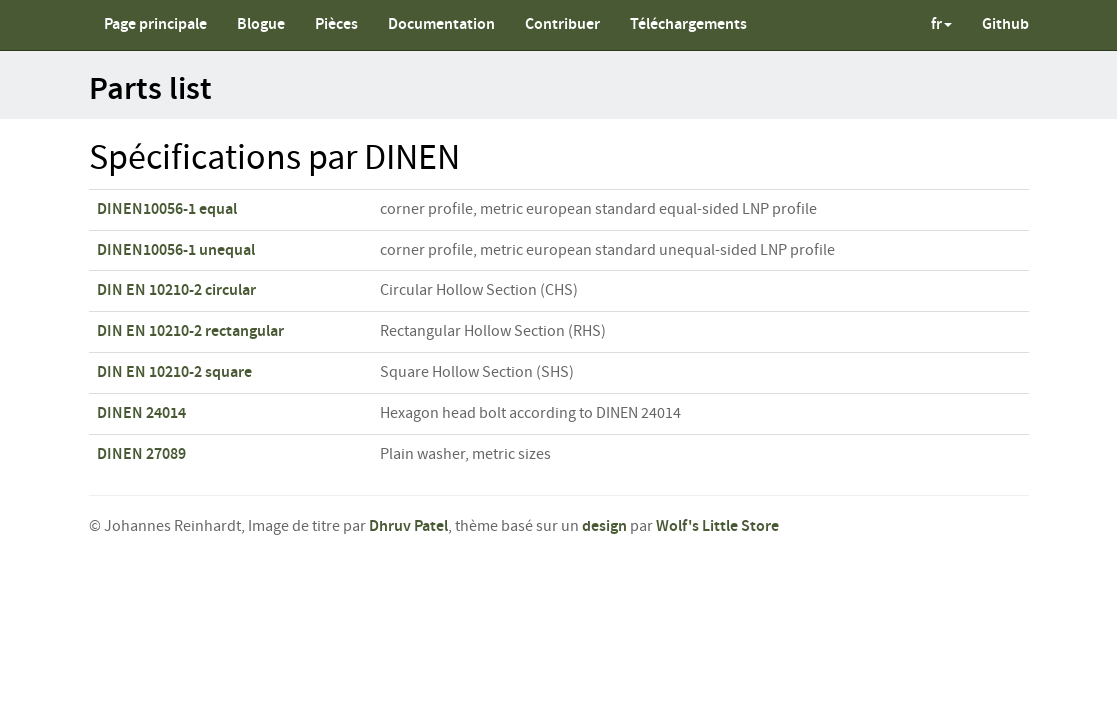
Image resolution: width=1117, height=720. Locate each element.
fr (941, 24)
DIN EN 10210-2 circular (176, 290)
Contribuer (562, 24)
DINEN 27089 (141, 454)
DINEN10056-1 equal (167, 209)
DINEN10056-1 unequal (176, 250)
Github (1005, 24)
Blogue (261, 24)
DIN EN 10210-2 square (174, 372)
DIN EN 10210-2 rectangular (190, 331)
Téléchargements (688, 24)
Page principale (155, 24)
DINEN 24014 (141, 413)
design (604, 526)
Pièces (336, 24)
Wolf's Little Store (717, 526)
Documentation (441, 24)
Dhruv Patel (408, 526)
